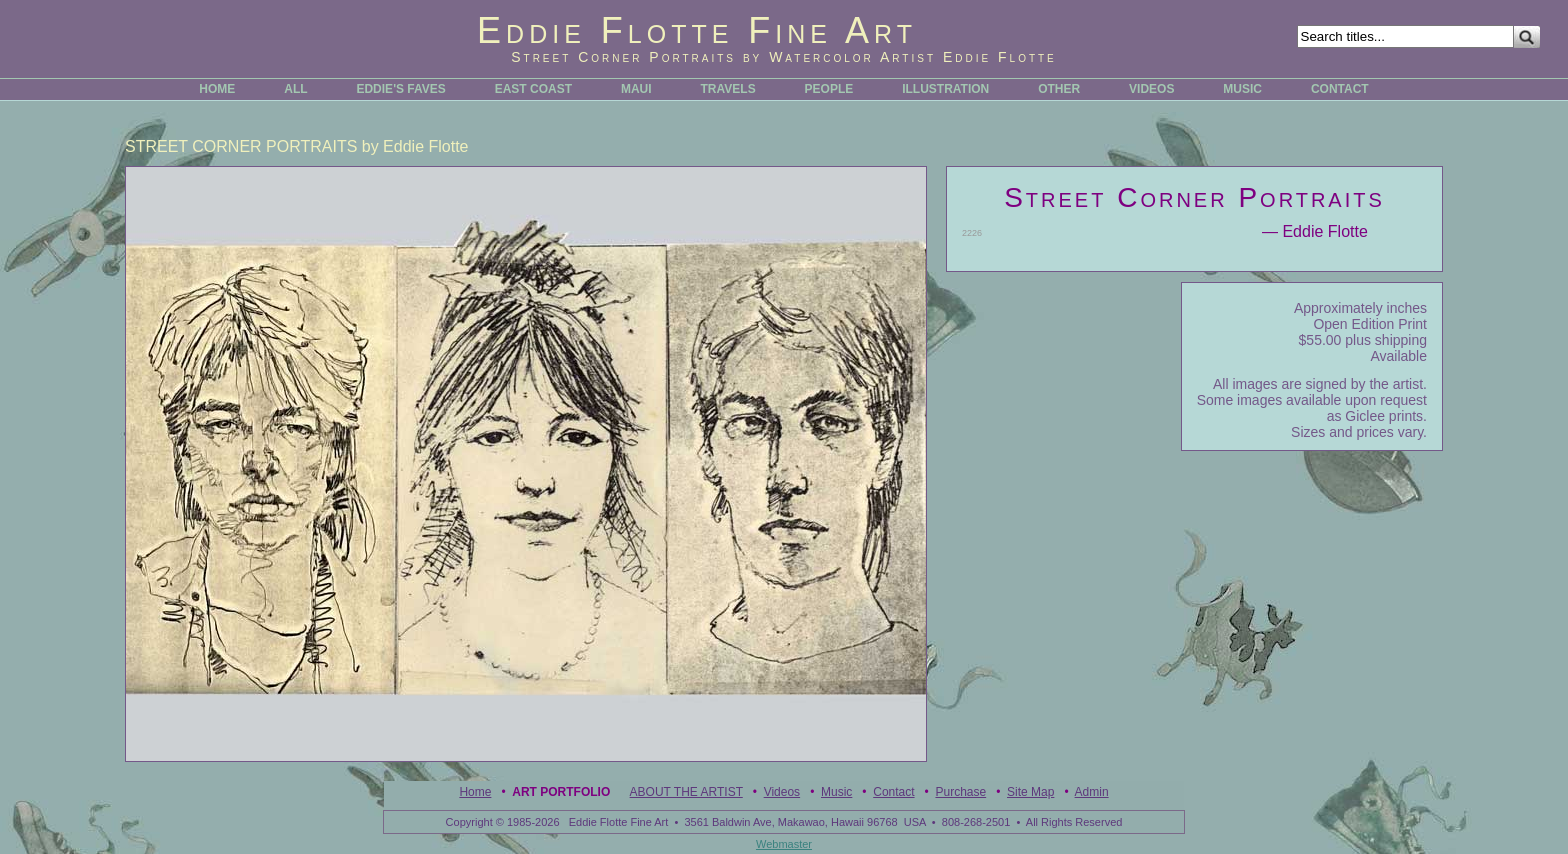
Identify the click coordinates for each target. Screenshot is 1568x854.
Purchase (960, 792)
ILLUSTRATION (945, 89)
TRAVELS (728, 89)
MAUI (636, 89)
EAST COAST (533, 89)
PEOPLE (829, 89)
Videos (782, 792)
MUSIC (1242, 89)
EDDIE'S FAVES (400, 89)
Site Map (1030, 792)
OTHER (1059, 89)
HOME (217, 89)
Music (836, 792)
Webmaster (784, 844)
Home (475, 792)
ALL (295, 89)
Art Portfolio (561, 792)
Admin (1092, 792)
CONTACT (1340, 89)
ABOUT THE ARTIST (686, 792)
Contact (893, 792)
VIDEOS (1151, 89)
